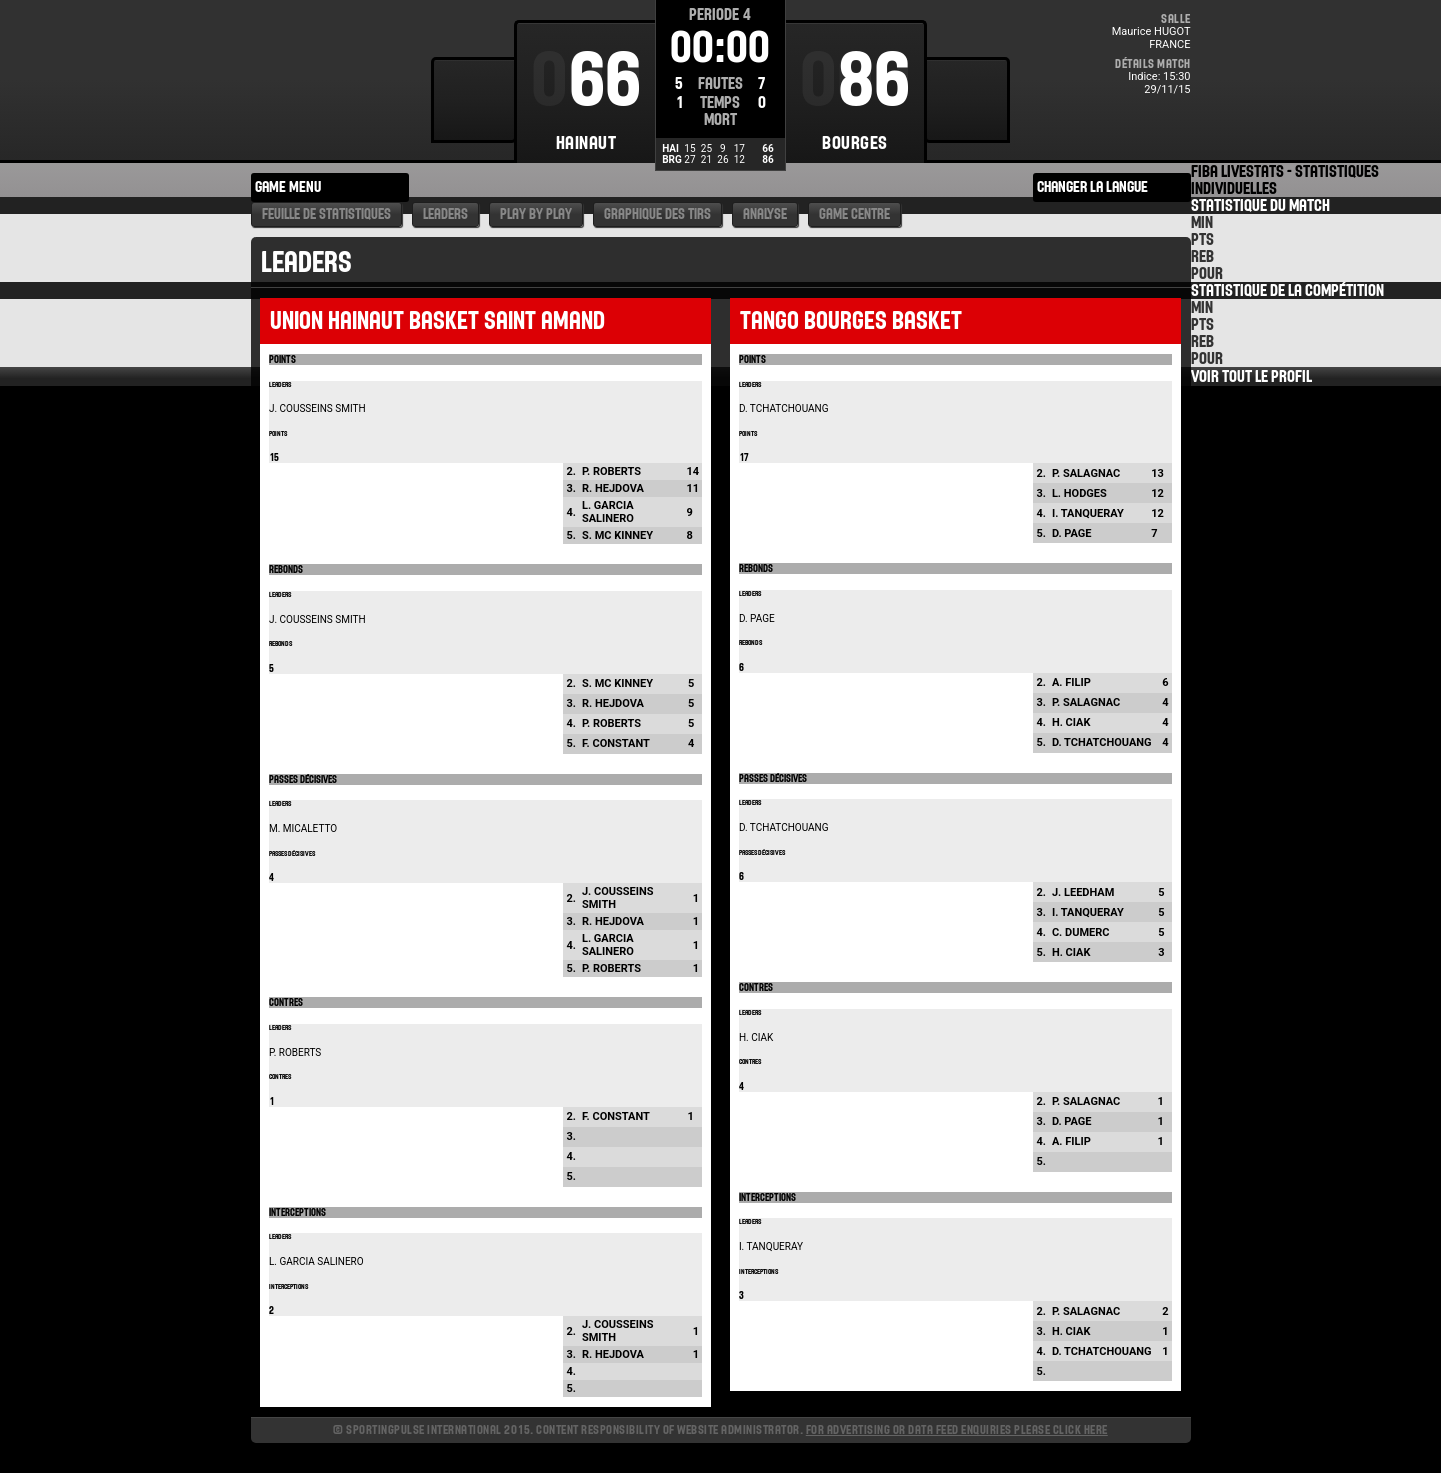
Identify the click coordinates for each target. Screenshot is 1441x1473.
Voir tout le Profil (1251, 376)
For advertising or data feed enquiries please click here (957, 1429)
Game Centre (854, 214)
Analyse (765, 214)
